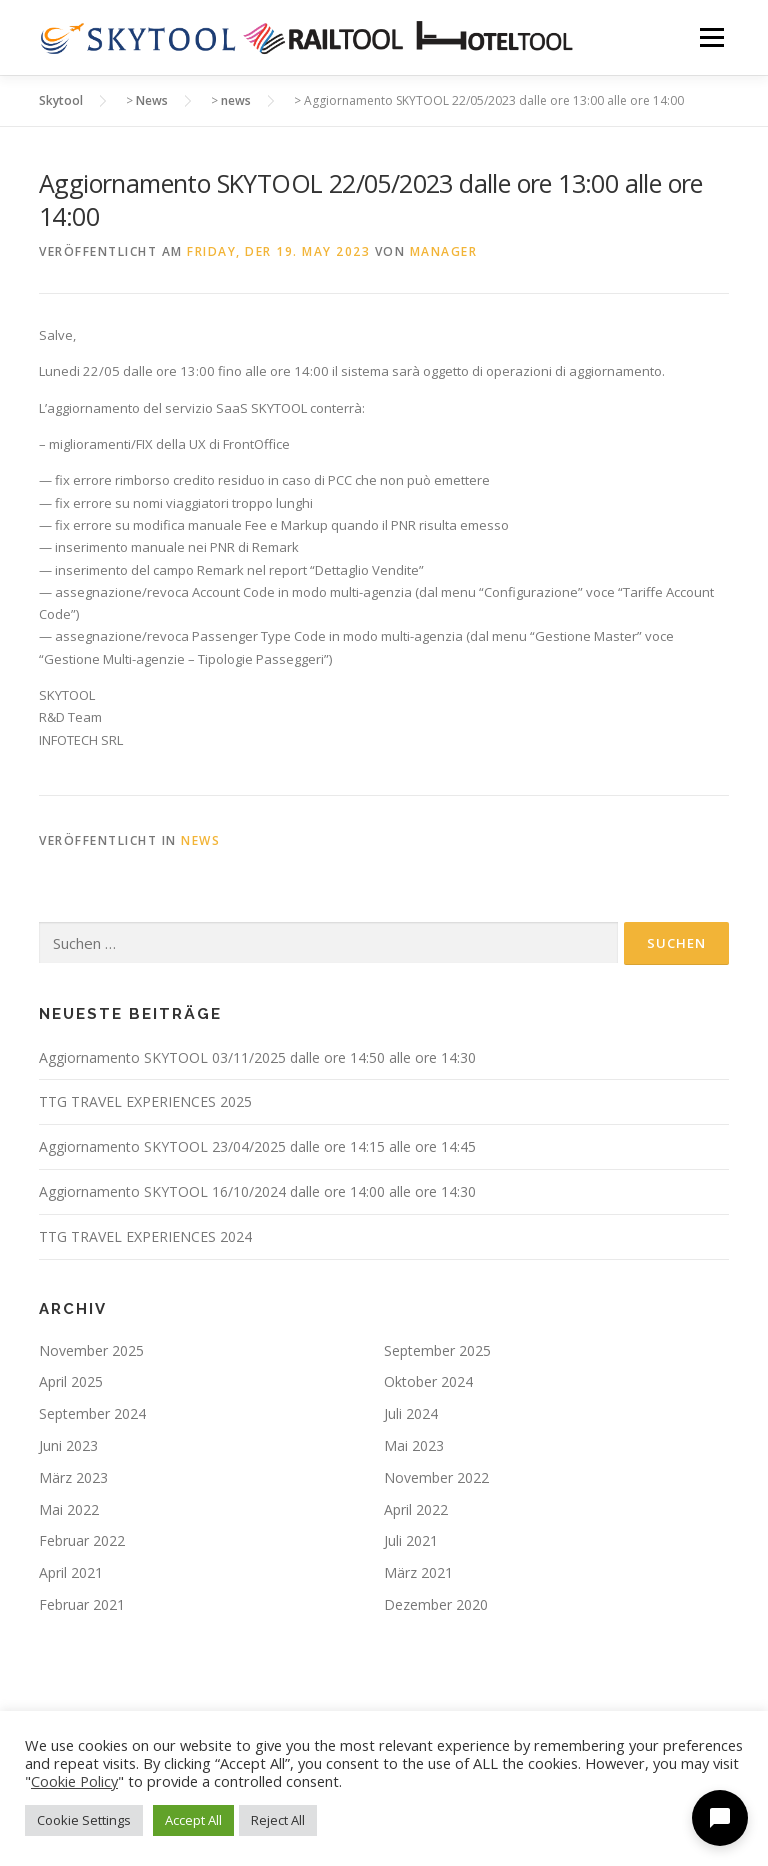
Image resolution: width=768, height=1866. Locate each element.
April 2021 (71, 1572)
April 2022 (416, 1509)
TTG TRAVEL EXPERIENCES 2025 (145, 1101)
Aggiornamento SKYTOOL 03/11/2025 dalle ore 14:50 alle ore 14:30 (257, 1057)
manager (444, 251)
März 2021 (418, 1572)
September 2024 (92, 1413)
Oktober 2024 (428, 1381)
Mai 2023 (414, 1445)
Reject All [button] (278, 1820)
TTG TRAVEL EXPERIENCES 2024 (145, 1236)
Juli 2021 (411, 1540)
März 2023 (73, 1477)
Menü (711, 37)
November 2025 (91, 1350)
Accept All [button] (193, 1820)
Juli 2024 (411, 1413)
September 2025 (437, 1350)
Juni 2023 (68, 1445)
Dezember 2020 (436, 1604)
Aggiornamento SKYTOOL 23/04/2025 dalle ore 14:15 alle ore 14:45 (257, 1146)
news (200, 840)
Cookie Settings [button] (84, 1820)
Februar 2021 (82, 1604)
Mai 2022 (69, 1509)
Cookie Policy (74, 1781)
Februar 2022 (82, 1540)
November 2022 (436, 1477)
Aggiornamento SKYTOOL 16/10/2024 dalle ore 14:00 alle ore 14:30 (257, 1191)
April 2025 (71, 1381)
